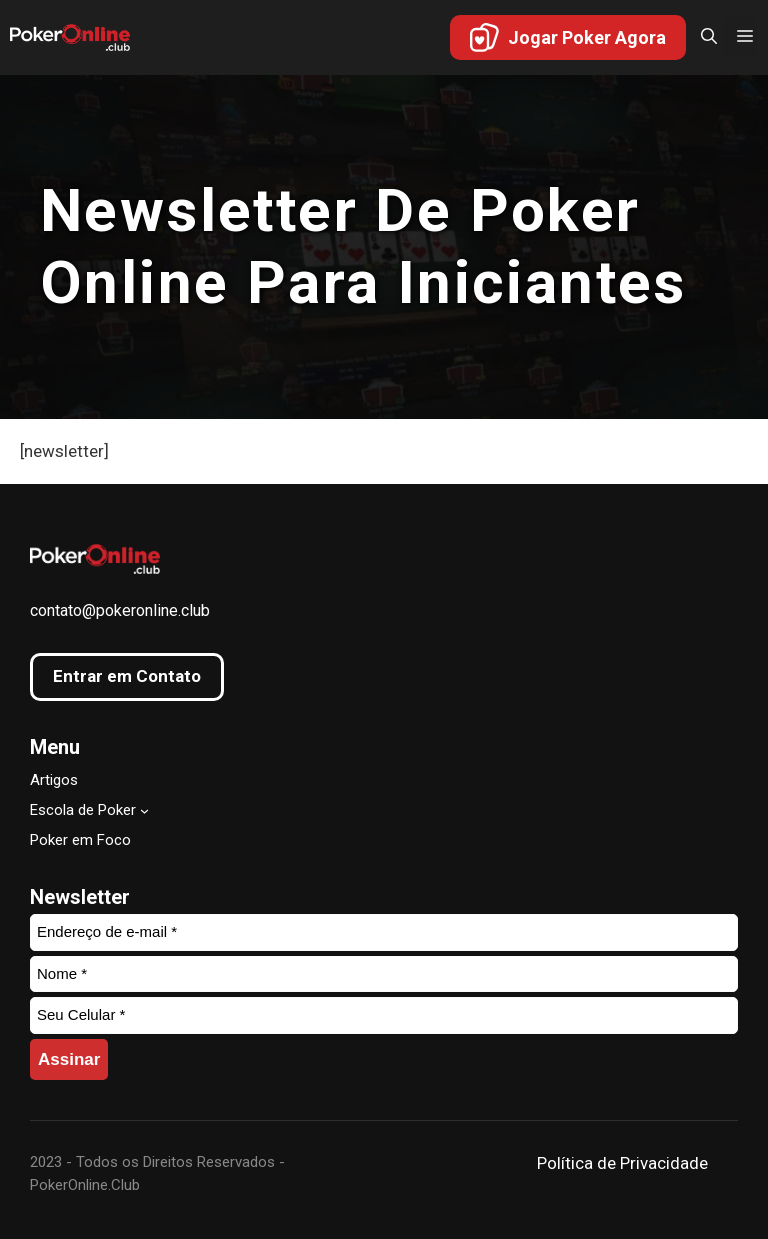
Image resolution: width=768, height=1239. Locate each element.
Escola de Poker (83, 810)
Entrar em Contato (127, 676)
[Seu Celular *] (384, 1015)
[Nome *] (384, 974)
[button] (704, 37)
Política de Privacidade (622, 1163)
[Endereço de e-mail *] (384, 932)
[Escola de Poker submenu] (144, 809)
